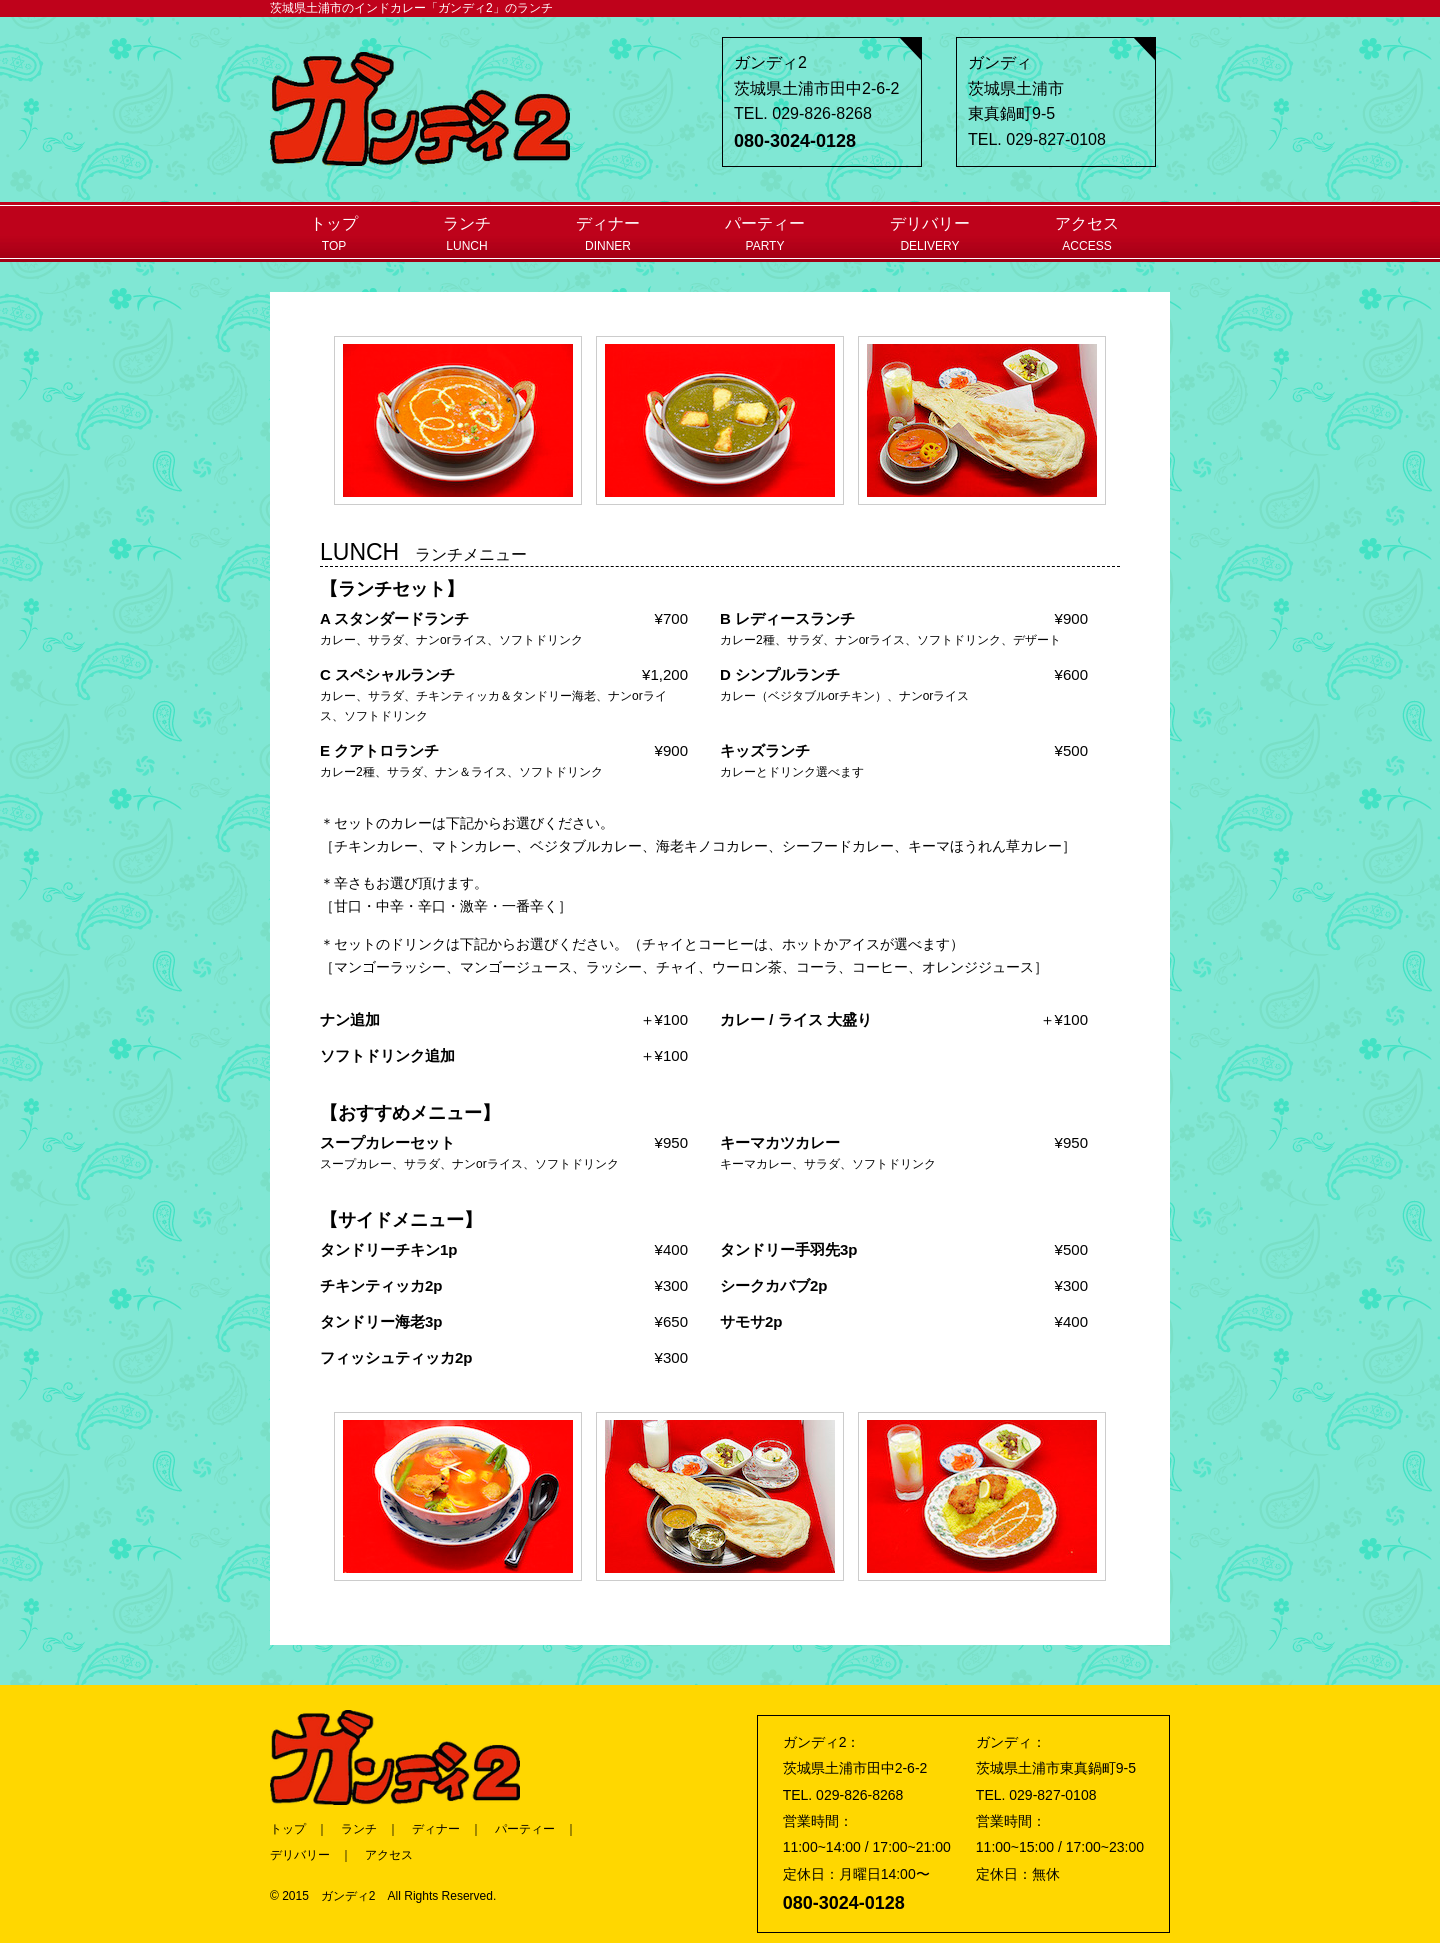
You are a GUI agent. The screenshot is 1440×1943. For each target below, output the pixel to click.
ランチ (467, 234)
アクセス (1087, 234)
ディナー (608, 234)
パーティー (765, 234)
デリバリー (930, 234)
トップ (334, 234)
